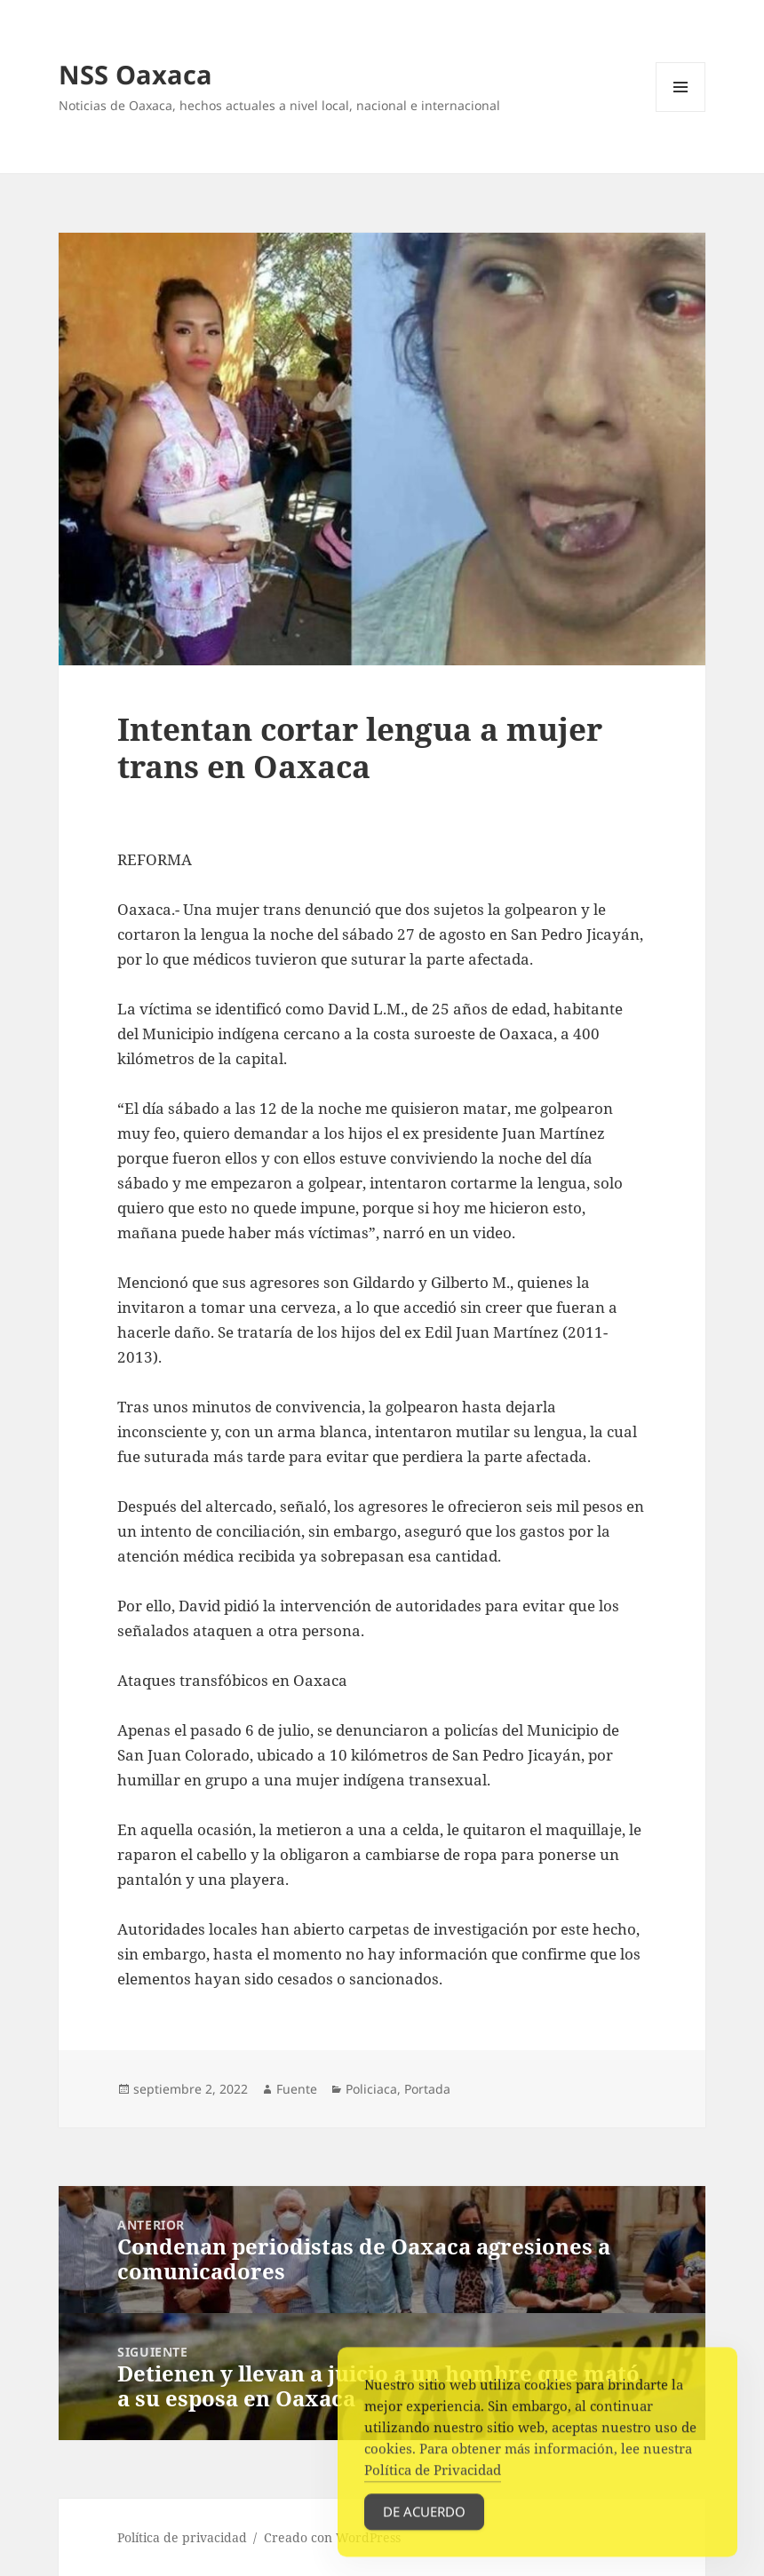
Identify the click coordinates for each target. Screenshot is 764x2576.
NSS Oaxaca (135, 74)
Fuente (296, 2088)
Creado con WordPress (332, 2537)
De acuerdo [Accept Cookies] (424, 2519)
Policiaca (371, 2088)
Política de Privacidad (432, 2477)
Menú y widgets (681, 111)
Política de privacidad (182, 2537)
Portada (427, 2088)
